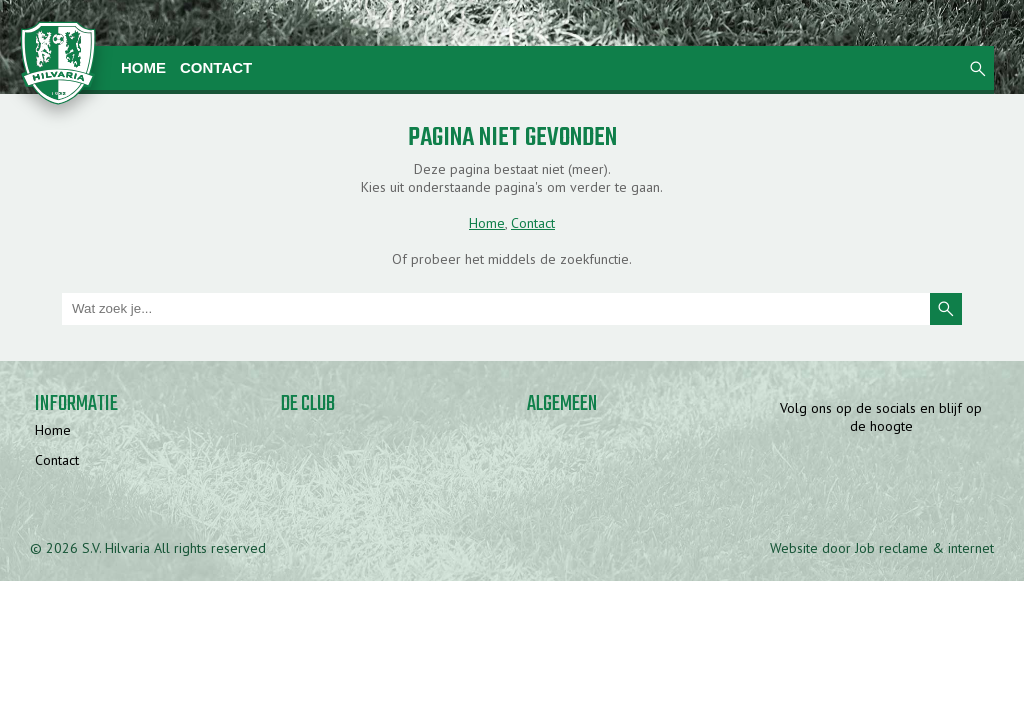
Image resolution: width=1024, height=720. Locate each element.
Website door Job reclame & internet (882, 548)
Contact (216, 67)
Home (143, 67)
